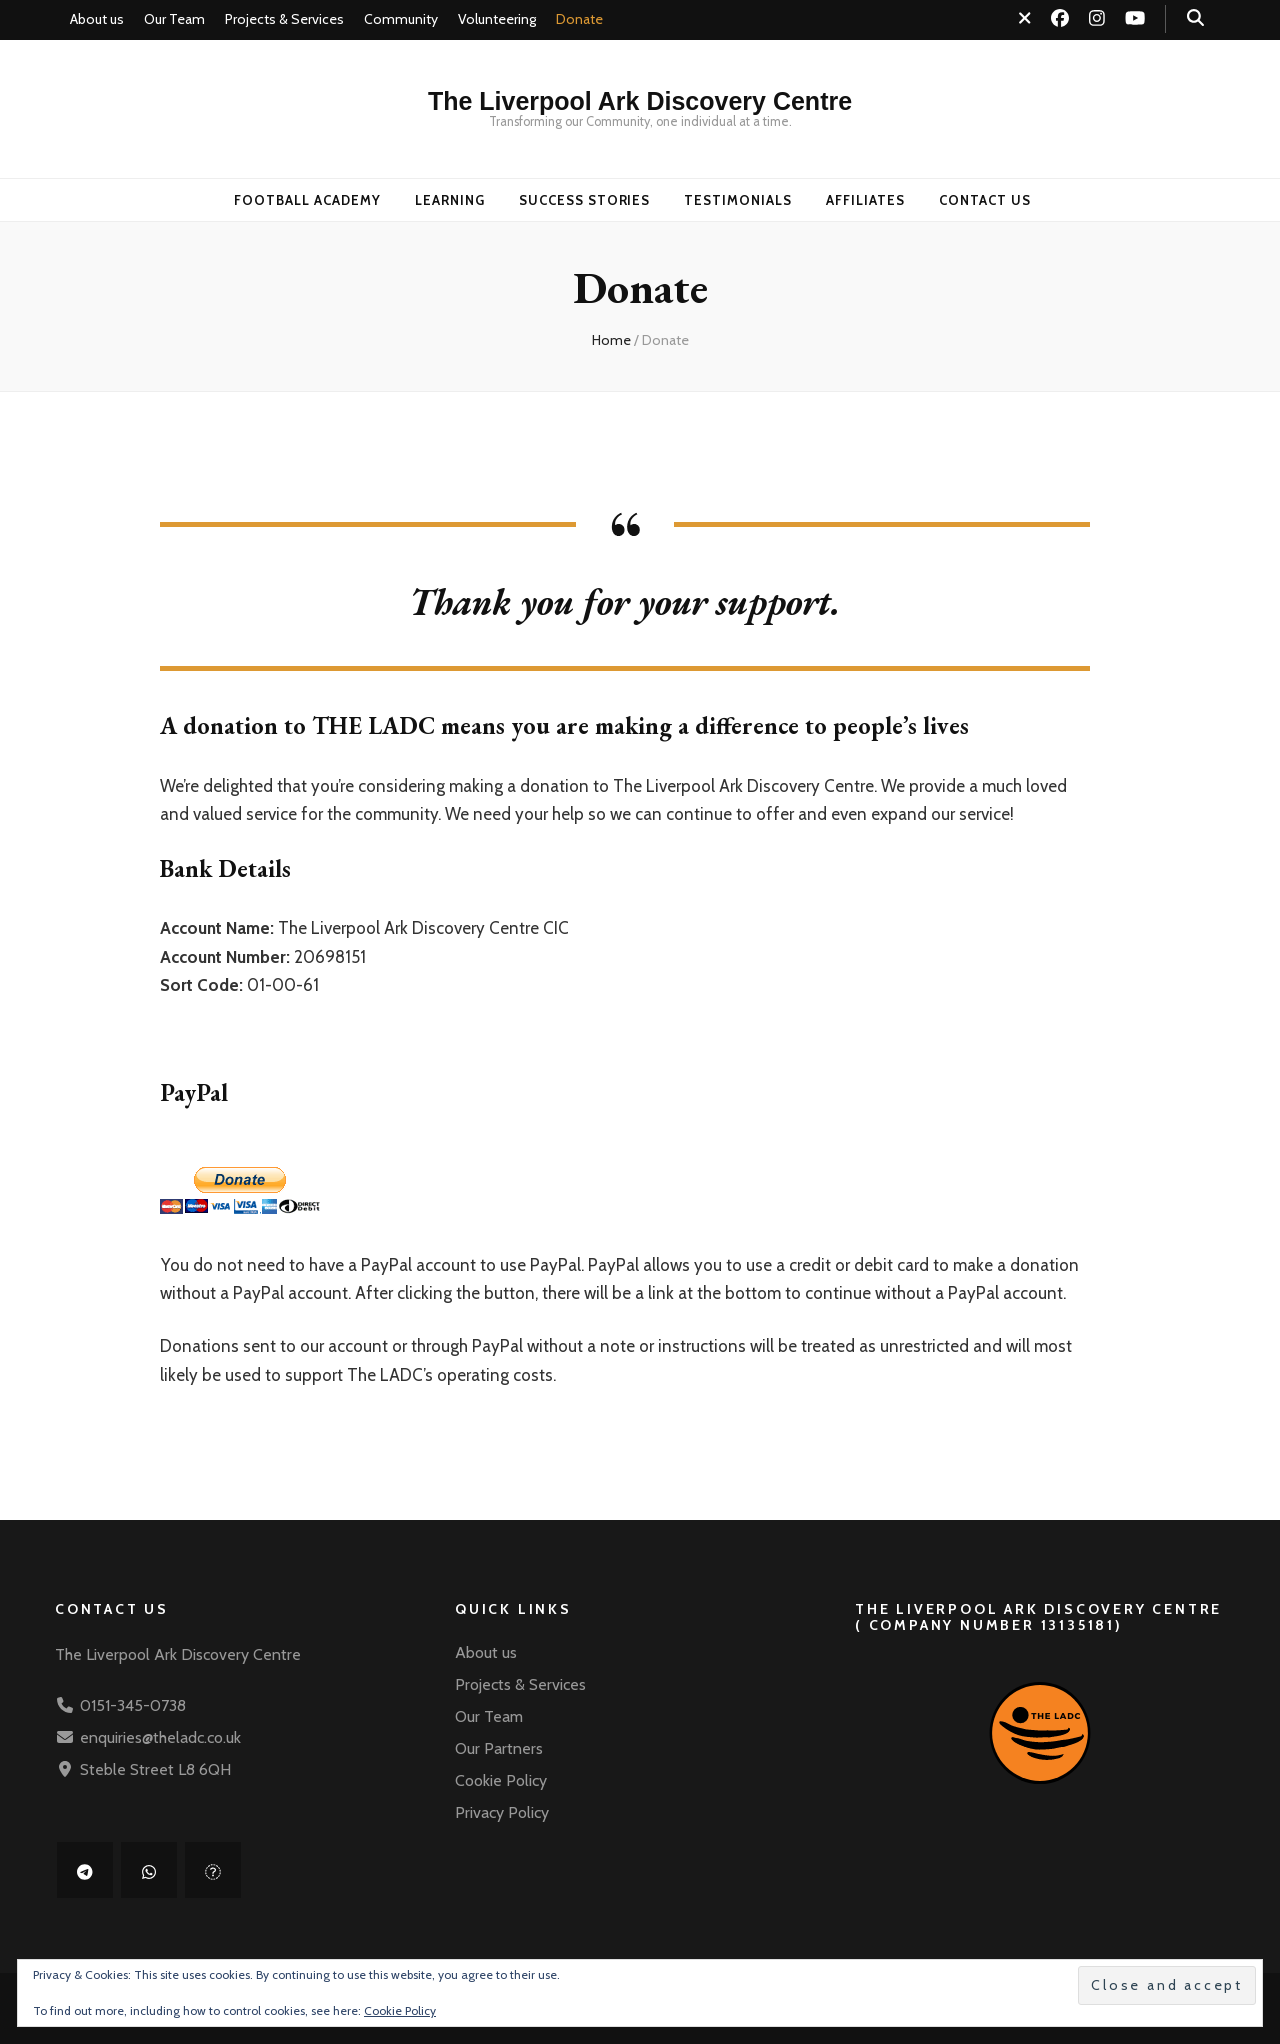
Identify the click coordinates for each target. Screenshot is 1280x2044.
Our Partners (499, 1748)
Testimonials (738, 200)
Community (401, 19)
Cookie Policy (501, 1780)
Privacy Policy (502, 1812)
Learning (450, 200)
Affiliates (865, 200)
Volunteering (497, 19)
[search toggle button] (1195, 18)
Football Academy (307, 200)
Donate (579, 19)
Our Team (174, 19)
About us (97, 19)
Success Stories (585, 200)
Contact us (985, 200)
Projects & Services (284, 19)
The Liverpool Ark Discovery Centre (640, 101)
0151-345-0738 (133, 1705)
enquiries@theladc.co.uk (160, 1737)
